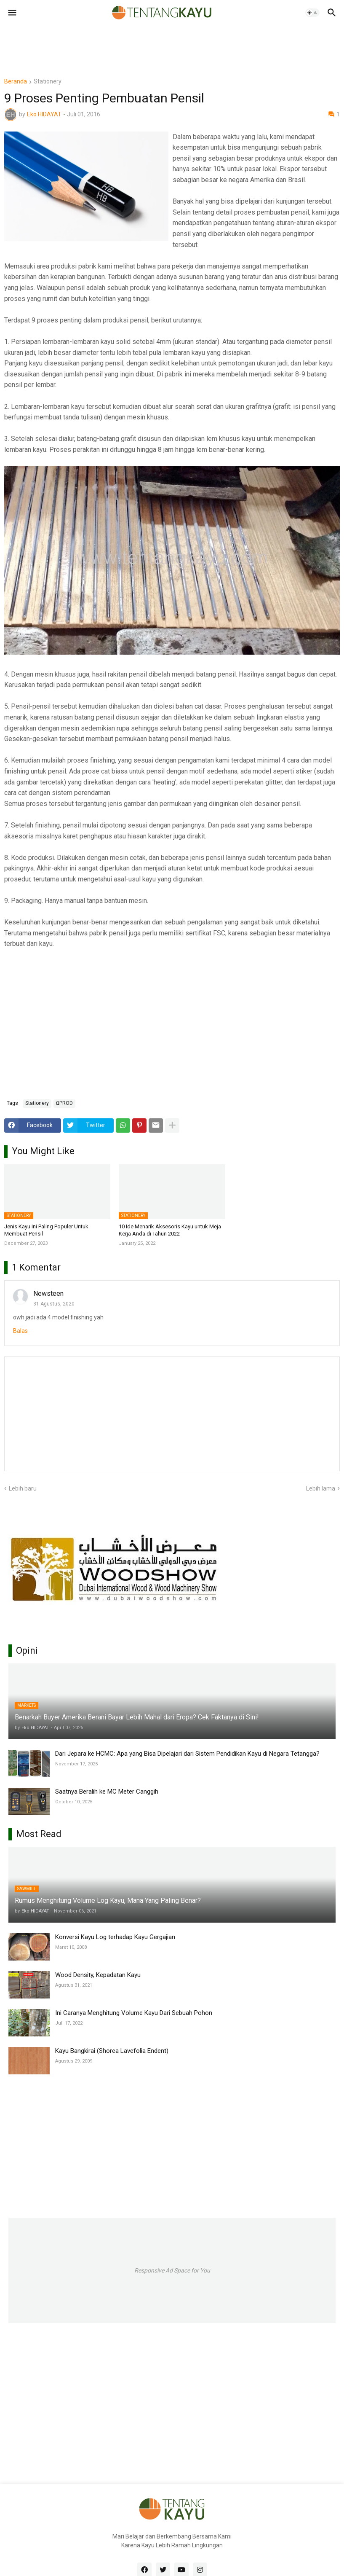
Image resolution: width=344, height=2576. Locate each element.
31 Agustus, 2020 (54, 1304)
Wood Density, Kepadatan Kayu (98, 1975)
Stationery (47, 81)
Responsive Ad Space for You (172, 2270)
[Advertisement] (157, 44)
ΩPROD (64, 1103)
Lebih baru (23, 1488)
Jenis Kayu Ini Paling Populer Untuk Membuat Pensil (46, 1230)
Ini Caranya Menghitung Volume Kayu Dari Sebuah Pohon (133, 2013)
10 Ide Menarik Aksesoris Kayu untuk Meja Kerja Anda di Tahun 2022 (170, 1230)
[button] (11, 12)
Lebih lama (320, 1488)
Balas (20, 1330)
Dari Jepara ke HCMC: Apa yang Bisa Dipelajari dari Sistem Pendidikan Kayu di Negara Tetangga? (187, 1753)
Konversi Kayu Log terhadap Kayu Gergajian (115, 1937)
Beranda (15, 81)
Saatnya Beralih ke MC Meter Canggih (106, 1791)
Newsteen (48, 1293)
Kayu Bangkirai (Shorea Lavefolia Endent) (111, 2051)
